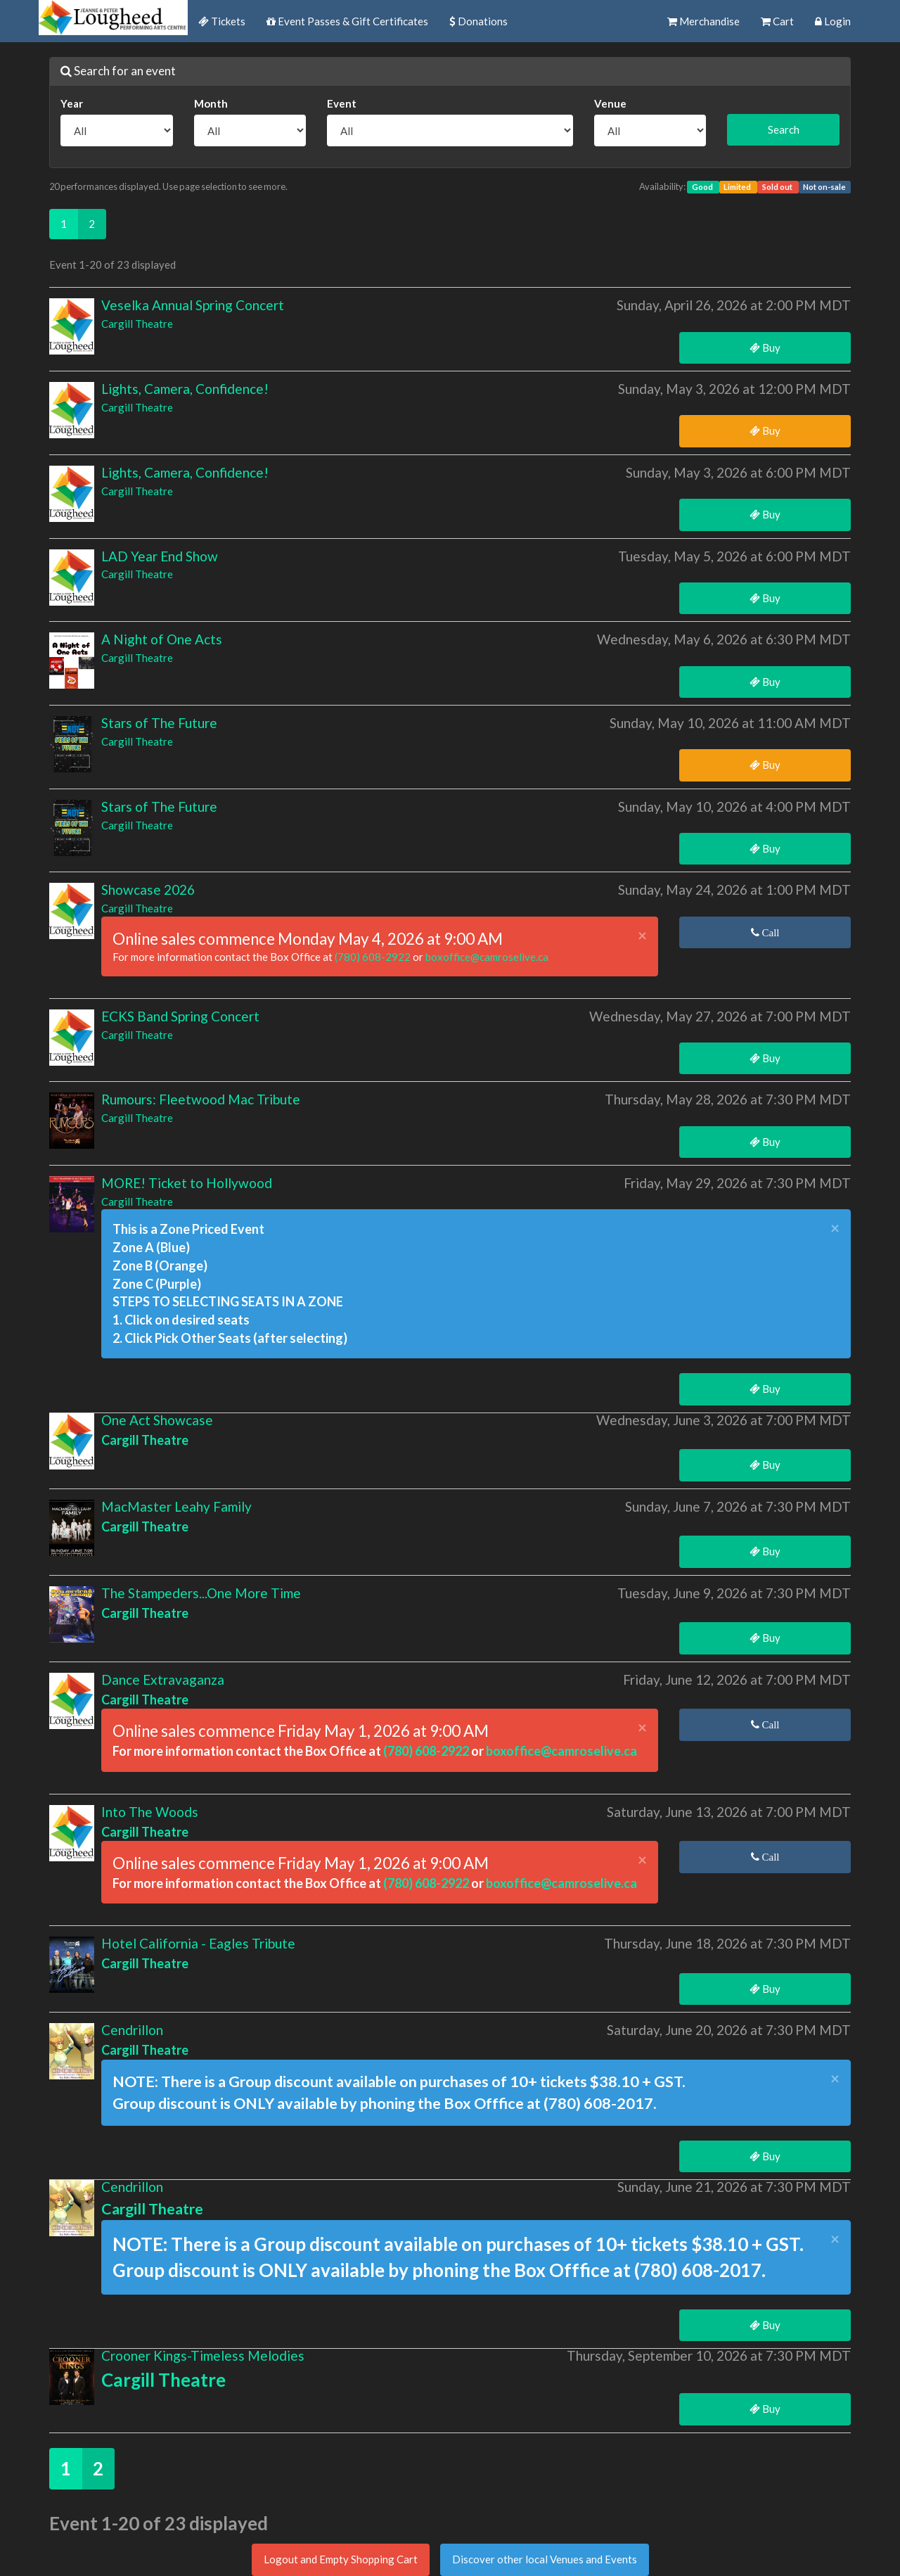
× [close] (642, 936)
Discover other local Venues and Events (544, 2559)
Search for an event (118, 70)
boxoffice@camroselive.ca (486, 956)
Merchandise (703, 21)
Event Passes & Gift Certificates (347, 21)
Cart (777, 21)
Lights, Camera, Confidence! (185, 389)
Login (833, 21)
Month (211, 103)
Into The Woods (149, 1812)
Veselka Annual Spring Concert (192, 305)
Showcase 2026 (148, 889)
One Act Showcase (157, 1420)
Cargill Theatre (137, 323)
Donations (478, 21)
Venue (610, 103)
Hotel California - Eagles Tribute (198, 1943)
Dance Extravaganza (162, 1679)
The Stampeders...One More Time (201, 1593)
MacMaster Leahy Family (176, 1506)
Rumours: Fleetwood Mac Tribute (200, 1099)
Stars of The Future (159, 723)
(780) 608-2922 (374, 956)
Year (71, 103)
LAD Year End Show (159, 556)
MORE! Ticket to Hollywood (186, 1183)
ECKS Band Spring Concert (180, 1016)
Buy (765, 347)
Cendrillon (132, 2030)
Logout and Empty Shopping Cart (341, 2559)
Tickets (221, 21)
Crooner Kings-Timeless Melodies (202, 2355)
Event (341, 103)
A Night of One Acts (161, 639)
